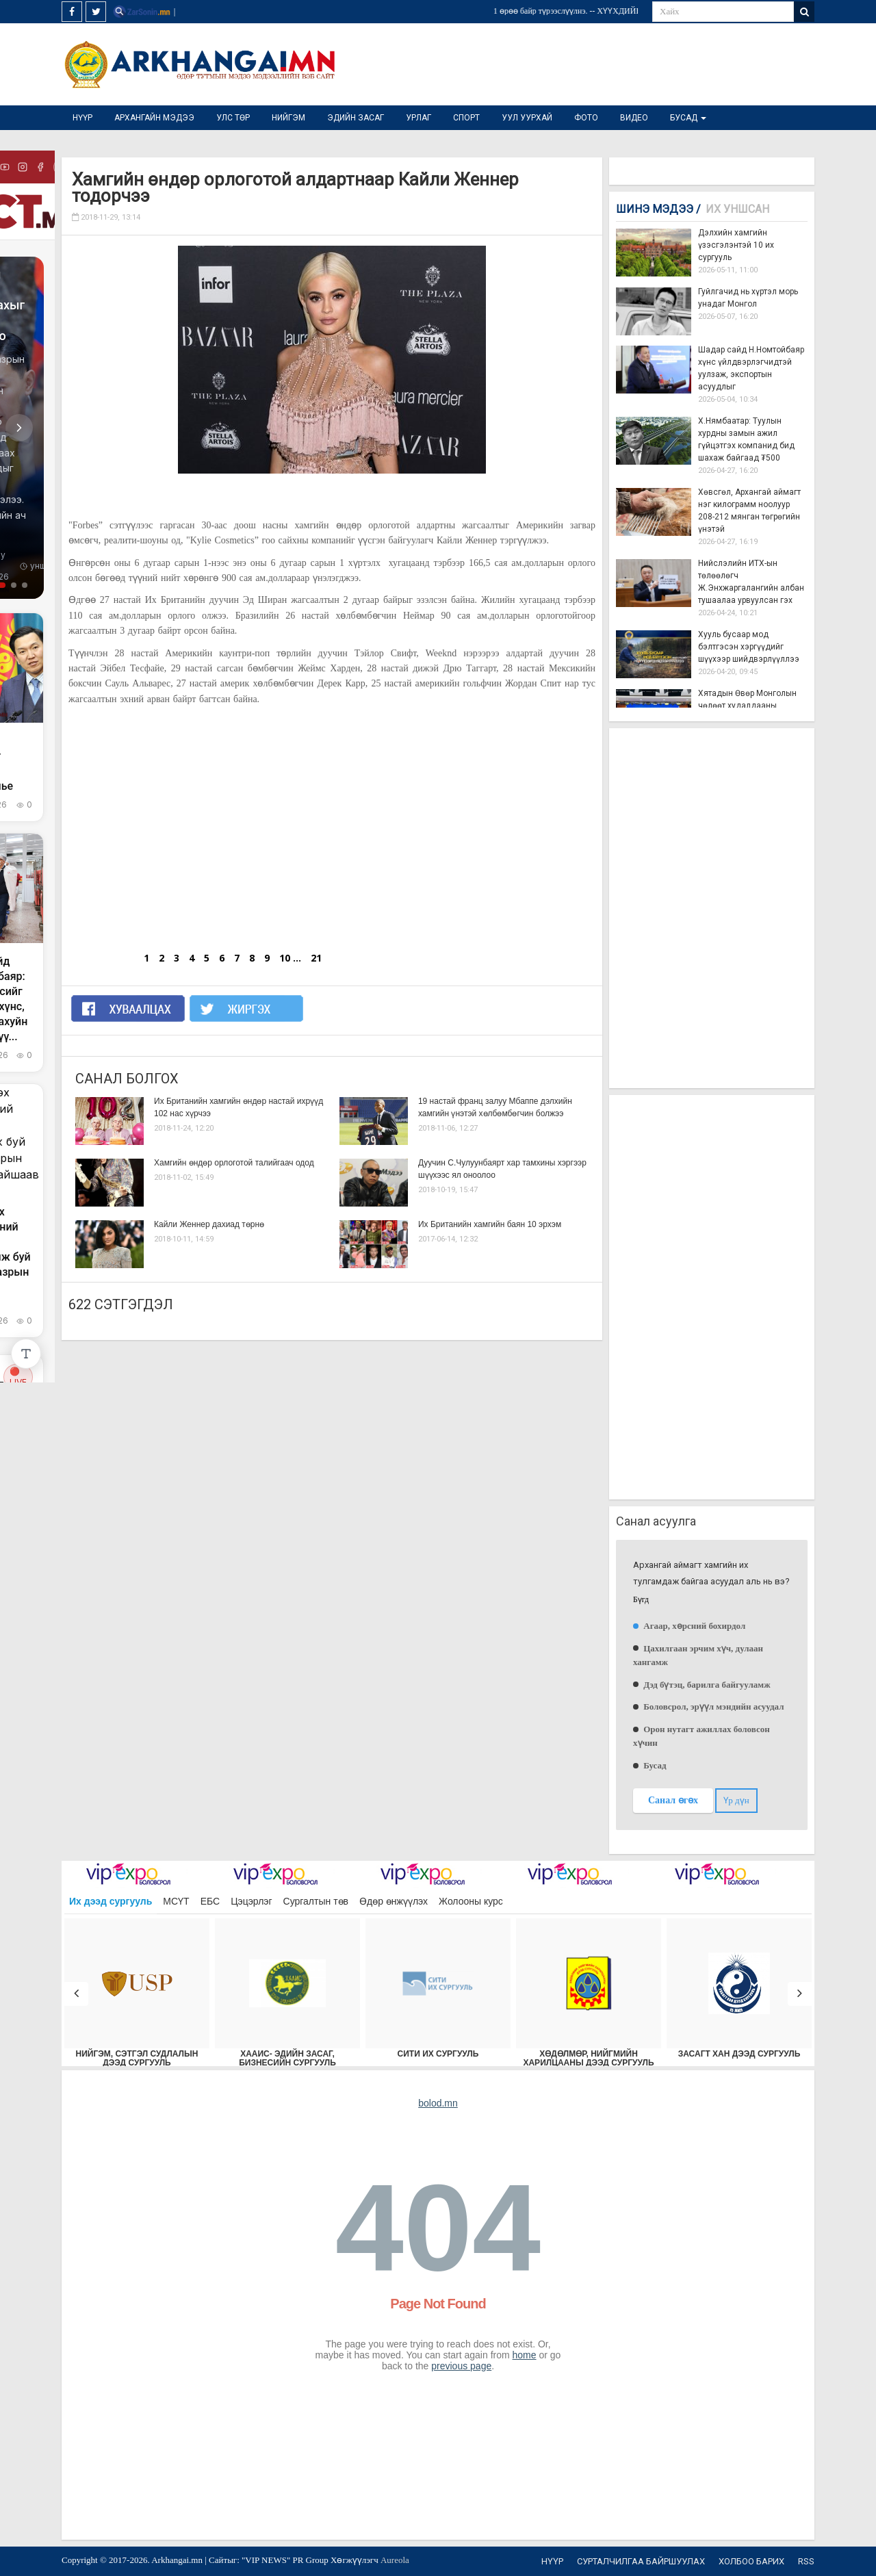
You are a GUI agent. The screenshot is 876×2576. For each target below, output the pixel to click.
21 (316, 957)
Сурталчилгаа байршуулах (641, 2561)
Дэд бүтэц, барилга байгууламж (706, 1684)
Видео (634, 118)
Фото (586, 118)
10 (284, 957)
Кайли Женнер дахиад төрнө (209, 1224)
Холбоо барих (751, 2561)
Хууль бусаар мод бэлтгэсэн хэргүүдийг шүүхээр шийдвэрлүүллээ (748, 647)
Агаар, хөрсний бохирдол (693, 1626)
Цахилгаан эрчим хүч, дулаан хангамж (698, 1655)
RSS (806, 2561)
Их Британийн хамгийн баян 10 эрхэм (489, 1224)
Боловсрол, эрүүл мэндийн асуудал (712, 1706)
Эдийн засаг (355, 118)
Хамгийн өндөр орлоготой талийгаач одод (234, 1163)
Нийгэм (288, 118)
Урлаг (418, 118)
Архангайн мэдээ (154, 118)
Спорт (466, 118)
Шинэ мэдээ (658, 209)
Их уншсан (737, 209)
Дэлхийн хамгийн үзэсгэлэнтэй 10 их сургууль (736, 245)
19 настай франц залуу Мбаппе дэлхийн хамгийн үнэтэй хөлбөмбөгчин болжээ (495, 1107)
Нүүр (82, 118)
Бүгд (641, 1599)
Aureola (395, 2560)
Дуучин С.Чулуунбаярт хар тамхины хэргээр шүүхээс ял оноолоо (502, 1169)
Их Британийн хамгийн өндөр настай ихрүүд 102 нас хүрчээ (238, 1107)
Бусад (688, 118)
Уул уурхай (527, 118)
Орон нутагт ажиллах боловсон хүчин (701, 1736)
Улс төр (233, 118)
